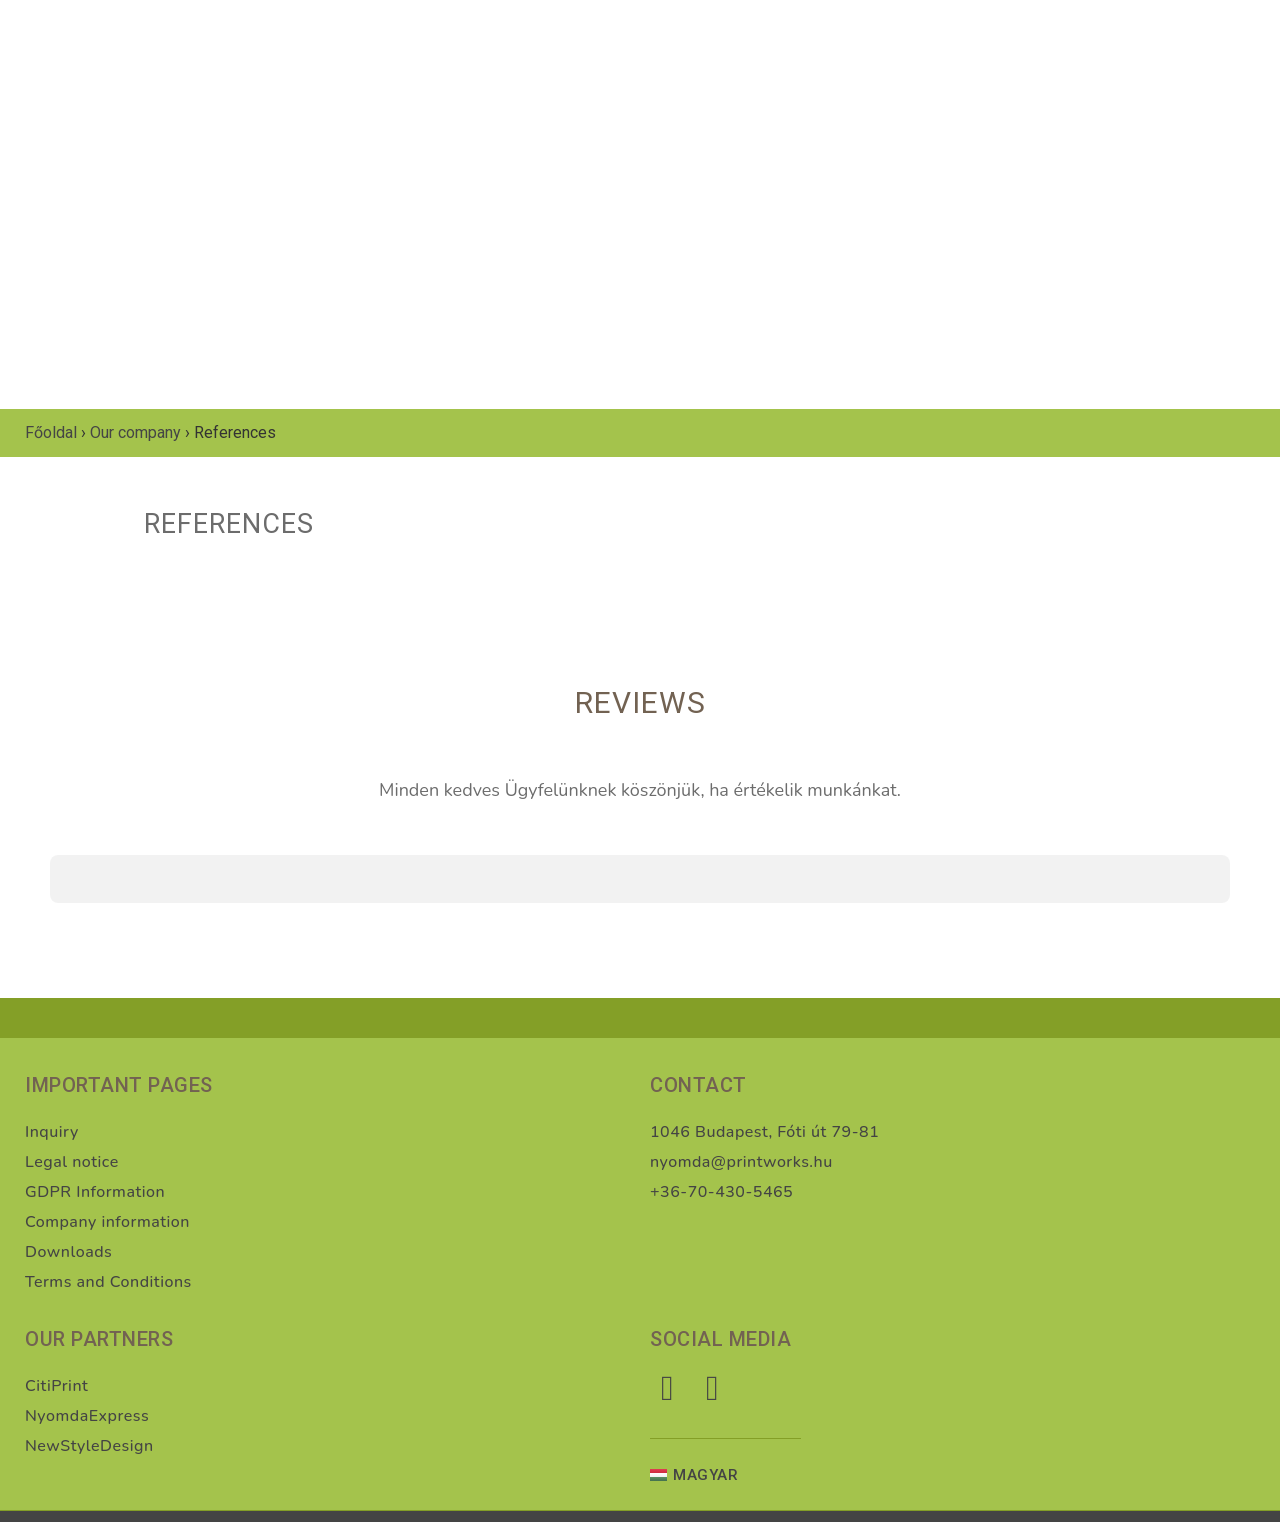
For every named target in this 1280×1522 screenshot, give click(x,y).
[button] (50, 923)
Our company (135, 432)
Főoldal (51, 432)
